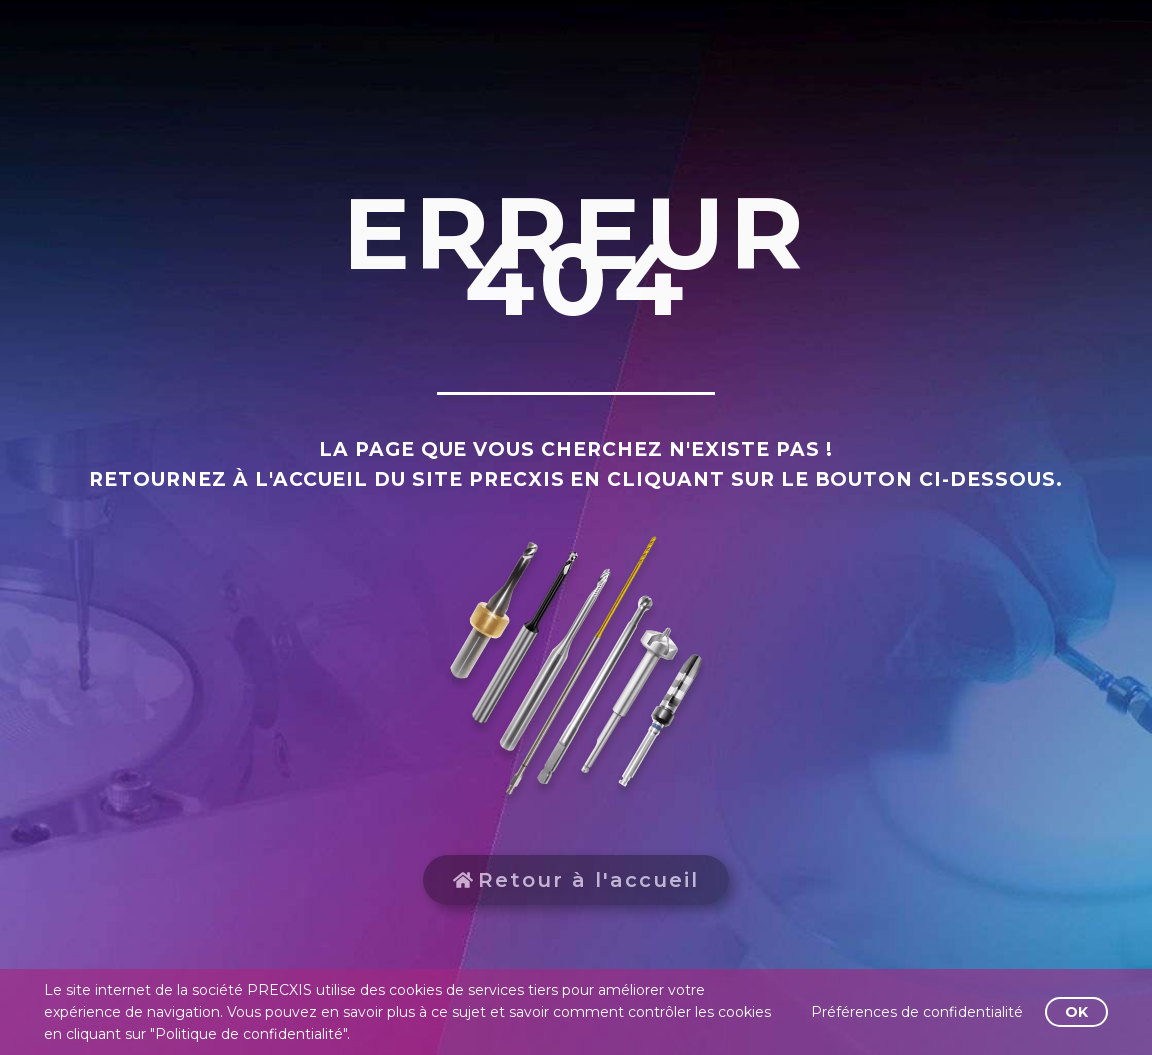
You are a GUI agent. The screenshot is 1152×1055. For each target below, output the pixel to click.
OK (1076, 1012)
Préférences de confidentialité (917, 1012)
